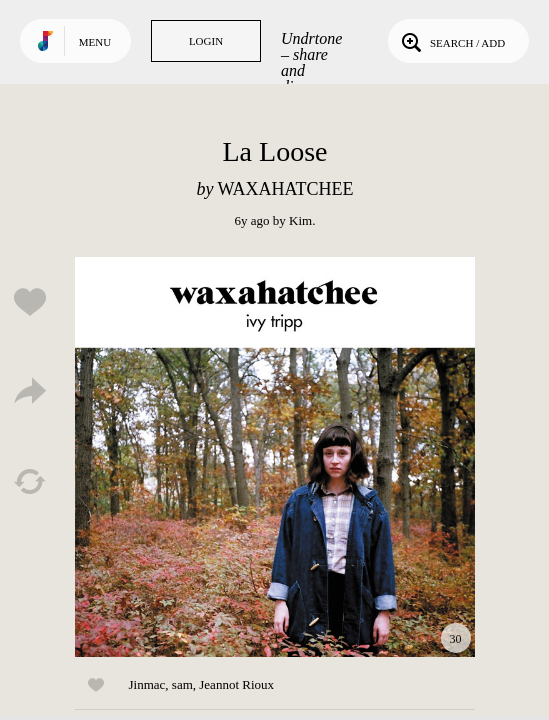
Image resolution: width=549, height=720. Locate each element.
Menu (95, 42)
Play (275, 457)
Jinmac (147, 684)
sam (182, 684)
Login (206, 41)
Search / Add (451, 41)
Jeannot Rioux (236, 684)
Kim (300, 220)
